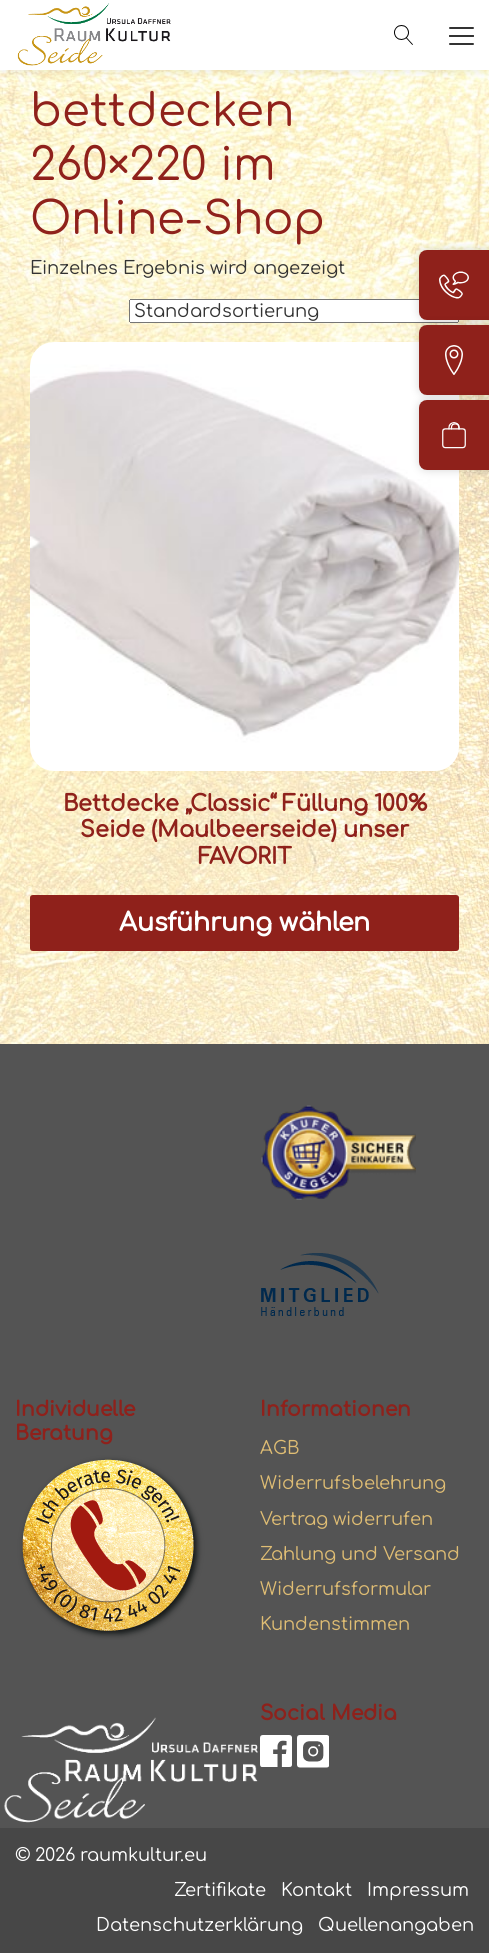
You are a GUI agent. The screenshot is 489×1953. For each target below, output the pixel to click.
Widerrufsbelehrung (353, 1483)
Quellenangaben (396, 1925)
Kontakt (316, 1890)
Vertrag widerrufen (346, 1519)
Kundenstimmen (335, 1624)
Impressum (418, 1890)
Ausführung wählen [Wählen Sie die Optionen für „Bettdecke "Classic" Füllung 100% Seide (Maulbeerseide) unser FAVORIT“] (244, 923)
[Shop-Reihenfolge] (294, 311)
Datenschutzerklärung (199, 1925)
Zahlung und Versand (360, 1554)
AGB (280, 1448)
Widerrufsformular (345, 1589)
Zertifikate (220, 1890)
